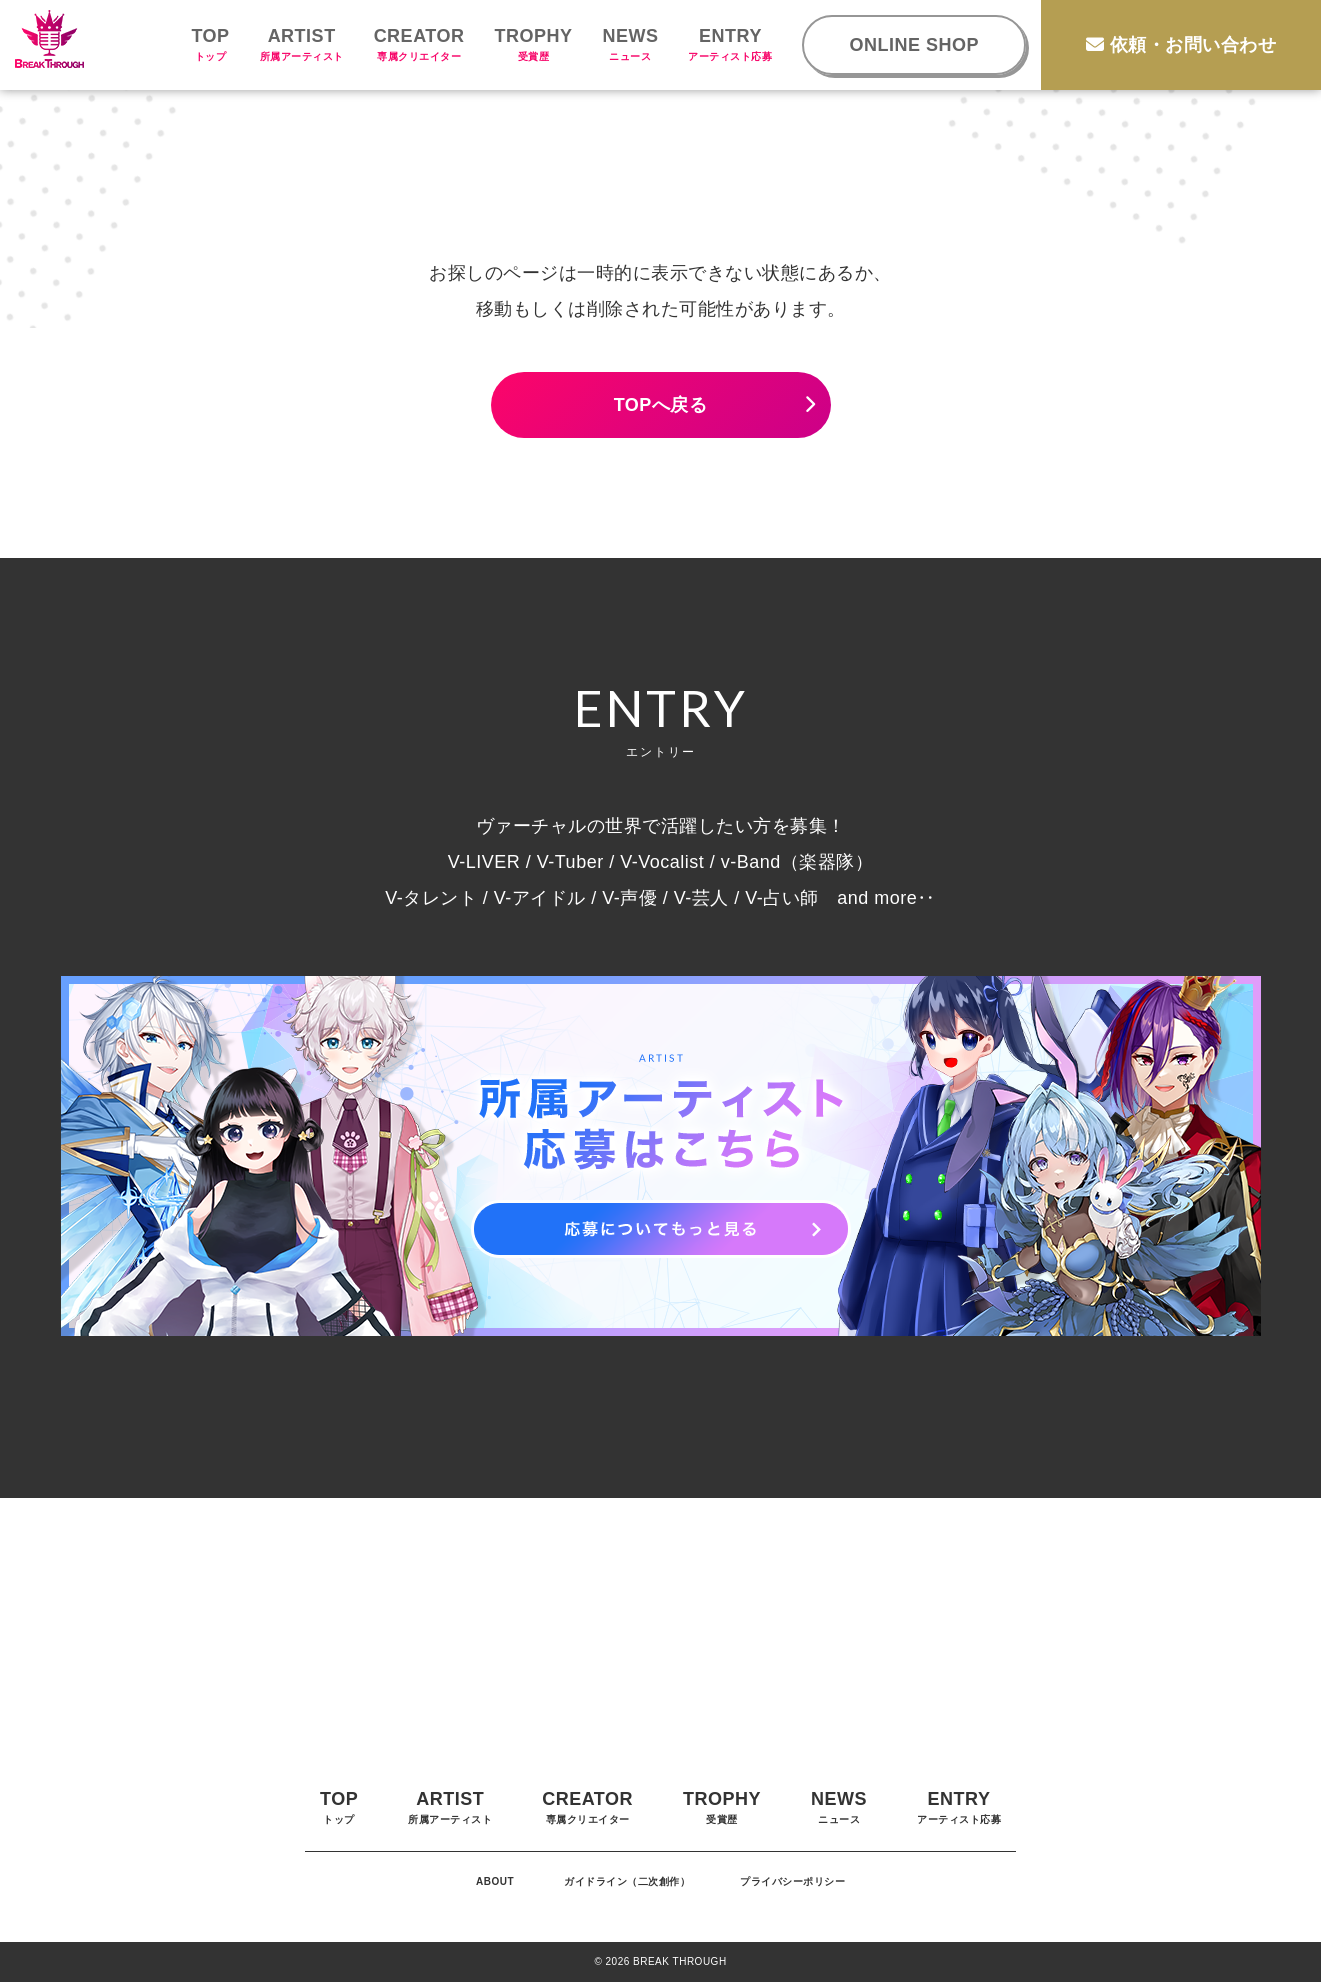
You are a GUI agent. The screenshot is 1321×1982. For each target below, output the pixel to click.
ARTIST (302, 44)
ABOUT (495, 1881)
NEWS (630, 44)
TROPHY (533, 44)
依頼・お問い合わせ (1181, 45)
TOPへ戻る (661, 405)
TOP (210, 44)
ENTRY (730, 44)
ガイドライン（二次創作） (627, 1881)
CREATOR (419, 44)
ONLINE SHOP (914, 45)
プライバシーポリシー (792, 1881)
